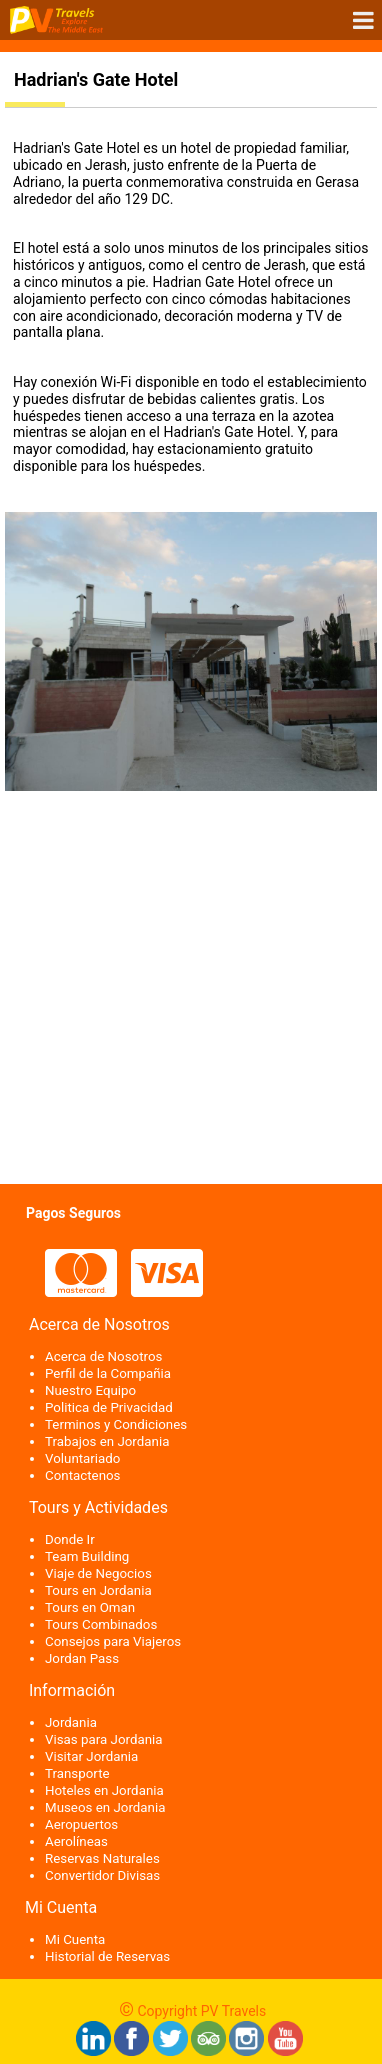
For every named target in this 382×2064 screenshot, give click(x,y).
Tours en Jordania (98, 1590)
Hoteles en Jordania (104, 1790)
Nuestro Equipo (90, 1390)
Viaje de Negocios (98, 1573)
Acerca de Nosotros (103, 1356)
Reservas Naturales (102, 1858)
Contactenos (83, 1475)
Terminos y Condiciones (116, 1424)
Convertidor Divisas (102, 1875)
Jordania (71, 1722)
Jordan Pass (82, 1658)
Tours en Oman (90, 1607)
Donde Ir (70, 1539)
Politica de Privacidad (109, 1407)
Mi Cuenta (75, 1939)
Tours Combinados (101, 1624)
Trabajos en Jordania (107, 1441)
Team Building (87, 1556)
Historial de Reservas (107, 1956)
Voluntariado (82, 1458)
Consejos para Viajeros (113, 1641)
